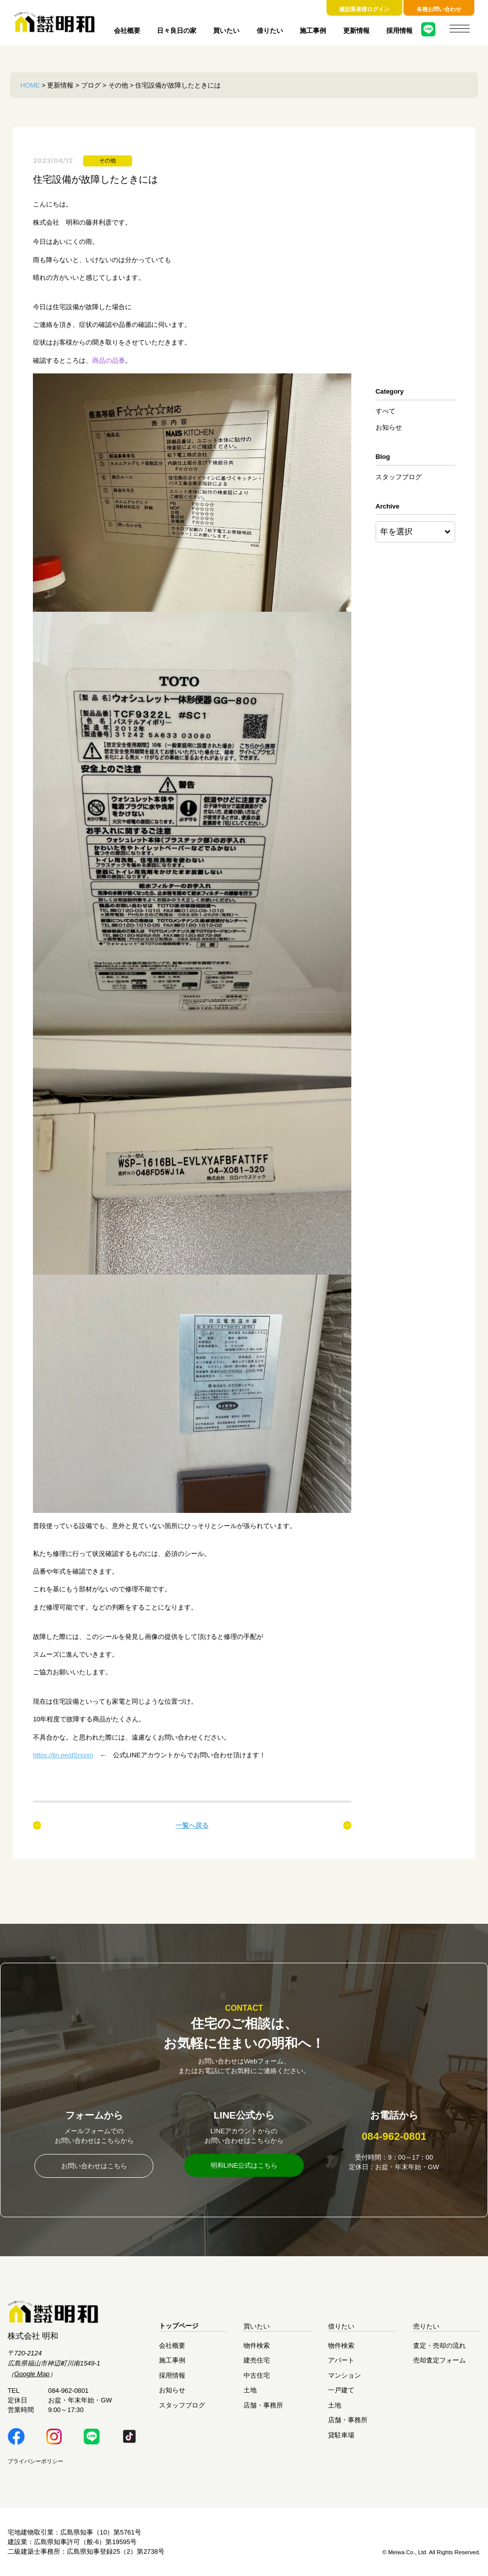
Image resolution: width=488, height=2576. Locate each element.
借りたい (270, 30)
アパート (341, 2360)
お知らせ (389, 427)
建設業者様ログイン (364, 9)
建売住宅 (256, 2360)
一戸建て (341, 2390)
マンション (344, 2375)
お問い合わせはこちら (94, 2166)
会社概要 (127, 30)
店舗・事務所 (263, 2405)
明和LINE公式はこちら (244, 2165)
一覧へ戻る (192, 1825)
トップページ (178, 2326)
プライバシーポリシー (35, 2461)
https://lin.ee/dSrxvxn (63, 1755)
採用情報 (399, 30)
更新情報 (356, 30)
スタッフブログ (399, 477)
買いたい (226, 30)
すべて (385, 411)
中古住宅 (256, 2375)
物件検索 (256, 2345)
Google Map (32, 2374)
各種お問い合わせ (439, 9)
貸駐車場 (341, 2435)
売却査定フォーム (439, 2360)
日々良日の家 (176, 30)
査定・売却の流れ (439, 2345)
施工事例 (313, 30)
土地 (250, 2390)
